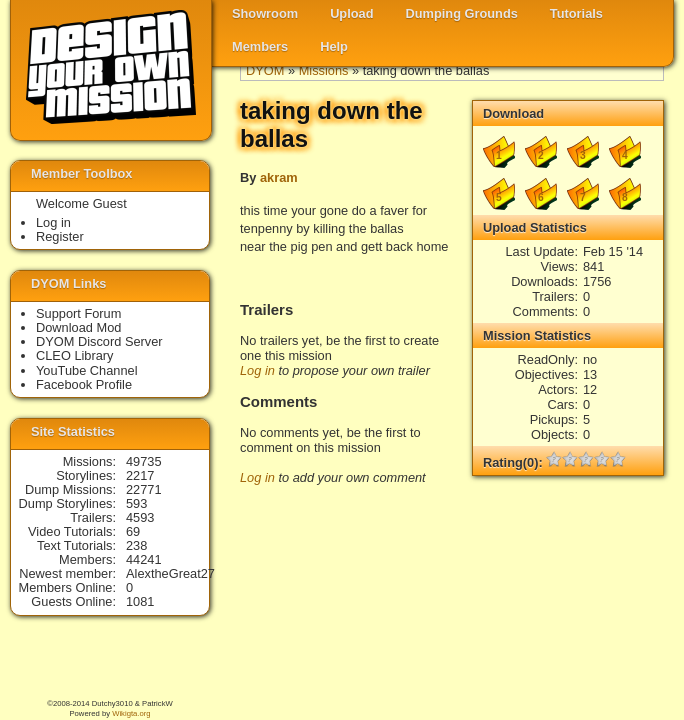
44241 (144, 559)
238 (136, 545)
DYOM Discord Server (99, 341)
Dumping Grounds (462, 13)
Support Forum (78, 313)
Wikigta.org (131, 713)
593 (136, 503)
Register (60, 236)
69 (133, 531)
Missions (324, 70)
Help (334, 46)
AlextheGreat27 (170, 573)
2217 (140, 475)
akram (279, 177)
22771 (144, 489)
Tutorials (576, 13)
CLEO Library (75, 355)
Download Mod (78, 327)
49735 (144, 461)
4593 (140, 517)
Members (260, 46)
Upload (351, 13)
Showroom (265, 13)
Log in (257, 370)
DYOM (265, 70)
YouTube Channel (87, 370)
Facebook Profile (84, 384)
